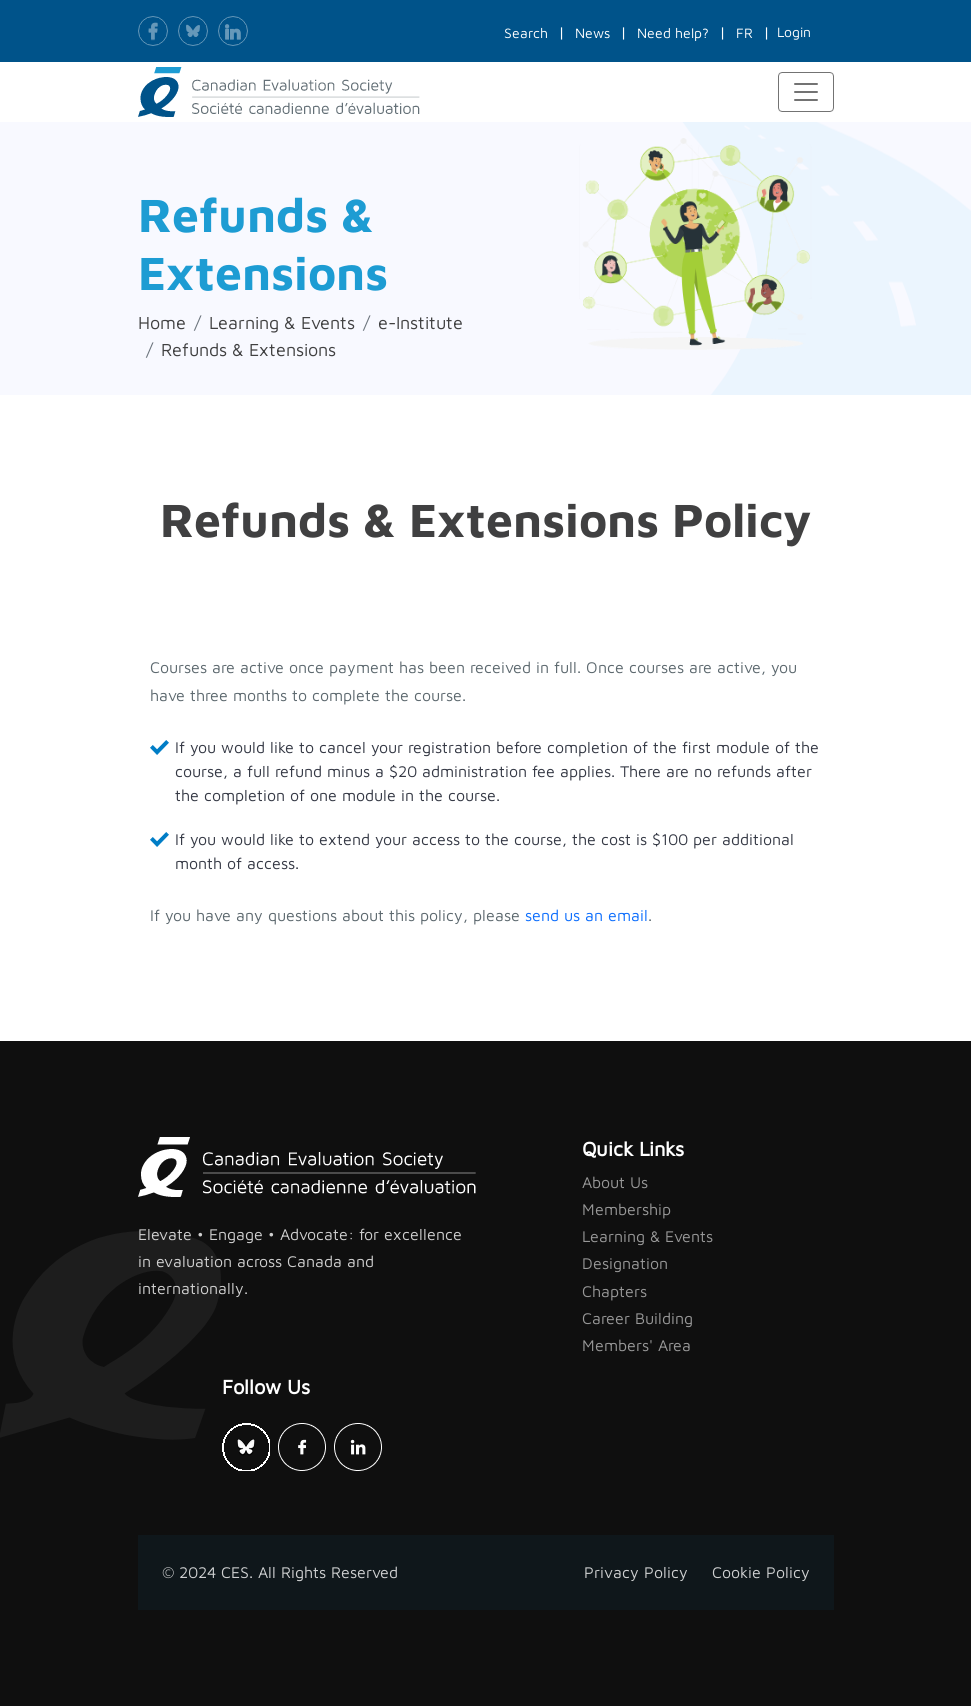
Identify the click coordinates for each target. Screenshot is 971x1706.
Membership (626, 1209)
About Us (615, 1182)
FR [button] (744, 32)
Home (162, 322)
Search (526, 32)
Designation (625, 1263)
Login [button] (794, 31)
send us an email (586, 915)
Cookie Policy (761, 1572)
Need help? (673, 32)
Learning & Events (282, 322)
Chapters (614, 1291)
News (592, 32)
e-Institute (420, 322)
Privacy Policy (636, 1572)
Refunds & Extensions (248, 349)
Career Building (637, 1318)
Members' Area (636, 1345)
